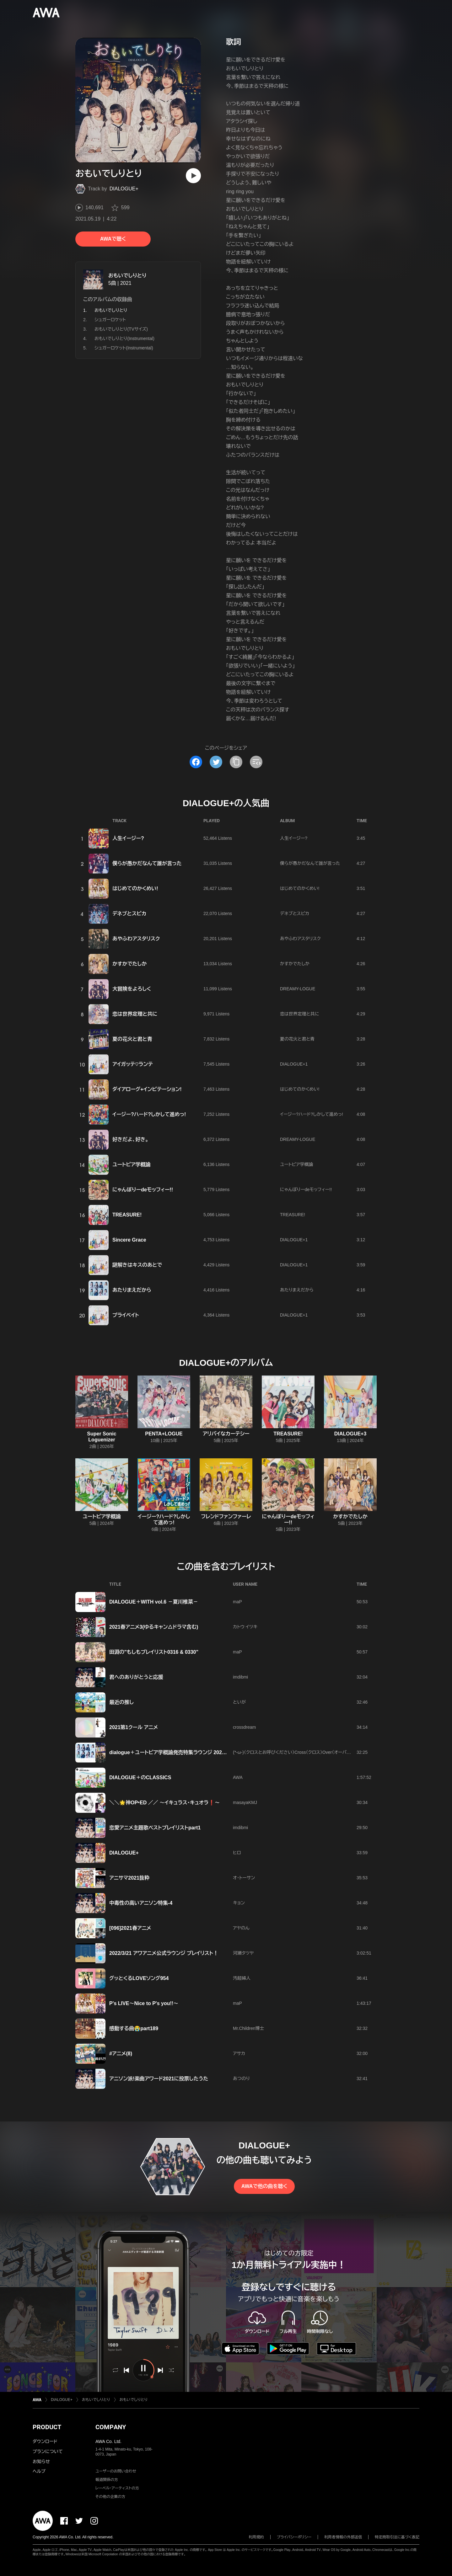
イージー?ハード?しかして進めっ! (149, 1114)
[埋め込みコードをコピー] (256, 762)
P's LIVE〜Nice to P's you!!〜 (143, 2003)
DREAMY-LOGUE (297, 988)
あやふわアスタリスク (136, 938)
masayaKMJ (245, 1802)
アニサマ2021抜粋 (129, 1878)
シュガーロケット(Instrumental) (123, 347)
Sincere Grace (129, 1240)
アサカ (239, 2053)
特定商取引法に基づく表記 (397, 2537)
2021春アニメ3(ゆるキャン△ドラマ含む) (153, 1627)
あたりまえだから (131, 1290)
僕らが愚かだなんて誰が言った (147, 863)
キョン (239, 1902)
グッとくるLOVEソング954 (139, 1978)
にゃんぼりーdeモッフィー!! (142, 1189)
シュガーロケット (110, 319)
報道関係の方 (106, 2480)
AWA (238, 1777)
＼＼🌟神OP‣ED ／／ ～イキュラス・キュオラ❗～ (164, 1802)
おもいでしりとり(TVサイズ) (121, 329)
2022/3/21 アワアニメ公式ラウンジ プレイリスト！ (163, 1953)
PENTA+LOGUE (163, 1433)
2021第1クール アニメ (133, 1727)
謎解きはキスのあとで (137, 1265)
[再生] (193, 175)
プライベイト (125, 1315)
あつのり (241, 2078)
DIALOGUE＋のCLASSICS (140, 1777)
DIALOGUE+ (124, 188)
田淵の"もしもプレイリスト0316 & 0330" (153, 1652)
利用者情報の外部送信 (343, 2537)
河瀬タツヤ (243, 1953)
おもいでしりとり (127, 275)
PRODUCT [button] (47, 2427)
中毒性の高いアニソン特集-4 (140, 1903)
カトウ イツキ (245, 1626)
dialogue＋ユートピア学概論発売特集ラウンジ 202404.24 (173, 1752)
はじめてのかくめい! (135, 888)
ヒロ (237, 1852)
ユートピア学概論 (131, 1164)
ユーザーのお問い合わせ (115, 2471)
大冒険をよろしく (131, 989)
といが (239, 1702)
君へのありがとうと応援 (136, 1677)
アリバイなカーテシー (225, 1433)
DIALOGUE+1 (294, 1064)
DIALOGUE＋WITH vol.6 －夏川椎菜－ (153, 1602)
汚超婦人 (241, 1978)
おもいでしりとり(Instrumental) (124, 338)
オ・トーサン (244, 1877)
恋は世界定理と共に (134, 1014)
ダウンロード (45, 2441)
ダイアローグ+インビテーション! (147, 1089)
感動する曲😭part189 (133, 2028)
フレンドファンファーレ (226, 1516)
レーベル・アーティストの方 (117, 2488)
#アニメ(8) (120, 2053)
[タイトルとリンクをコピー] (236, 762)
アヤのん (241, 1927)
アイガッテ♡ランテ (132, 1064)
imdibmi (240, 1676)
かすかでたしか (129, 963)
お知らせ (41, 2461)
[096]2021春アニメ (130, 1928)
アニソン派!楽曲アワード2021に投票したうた (158, 2078)
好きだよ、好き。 (130, 1139)
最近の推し (121, 1702)
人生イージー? (128, 838)
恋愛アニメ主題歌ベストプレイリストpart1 (155, 1827)
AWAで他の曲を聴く (264, 2186)
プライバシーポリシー (294, 2537)
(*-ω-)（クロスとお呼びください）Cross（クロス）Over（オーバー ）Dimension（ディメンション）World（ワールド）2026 (341, 1752)
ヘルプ (39, 2471)
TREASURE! (127, 1214)
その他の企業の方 (110, 2496)
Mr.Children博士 (248, 2028)
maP (237, 1601)
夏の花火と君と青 (132, 1039)
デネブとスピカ (129, 913)
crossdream (244, 1727)
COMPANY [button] (110, 2427)
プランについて (48, 2451)
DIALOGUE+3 (350, 1433)
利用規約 (256, 2537)
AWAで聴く (113, 239)
